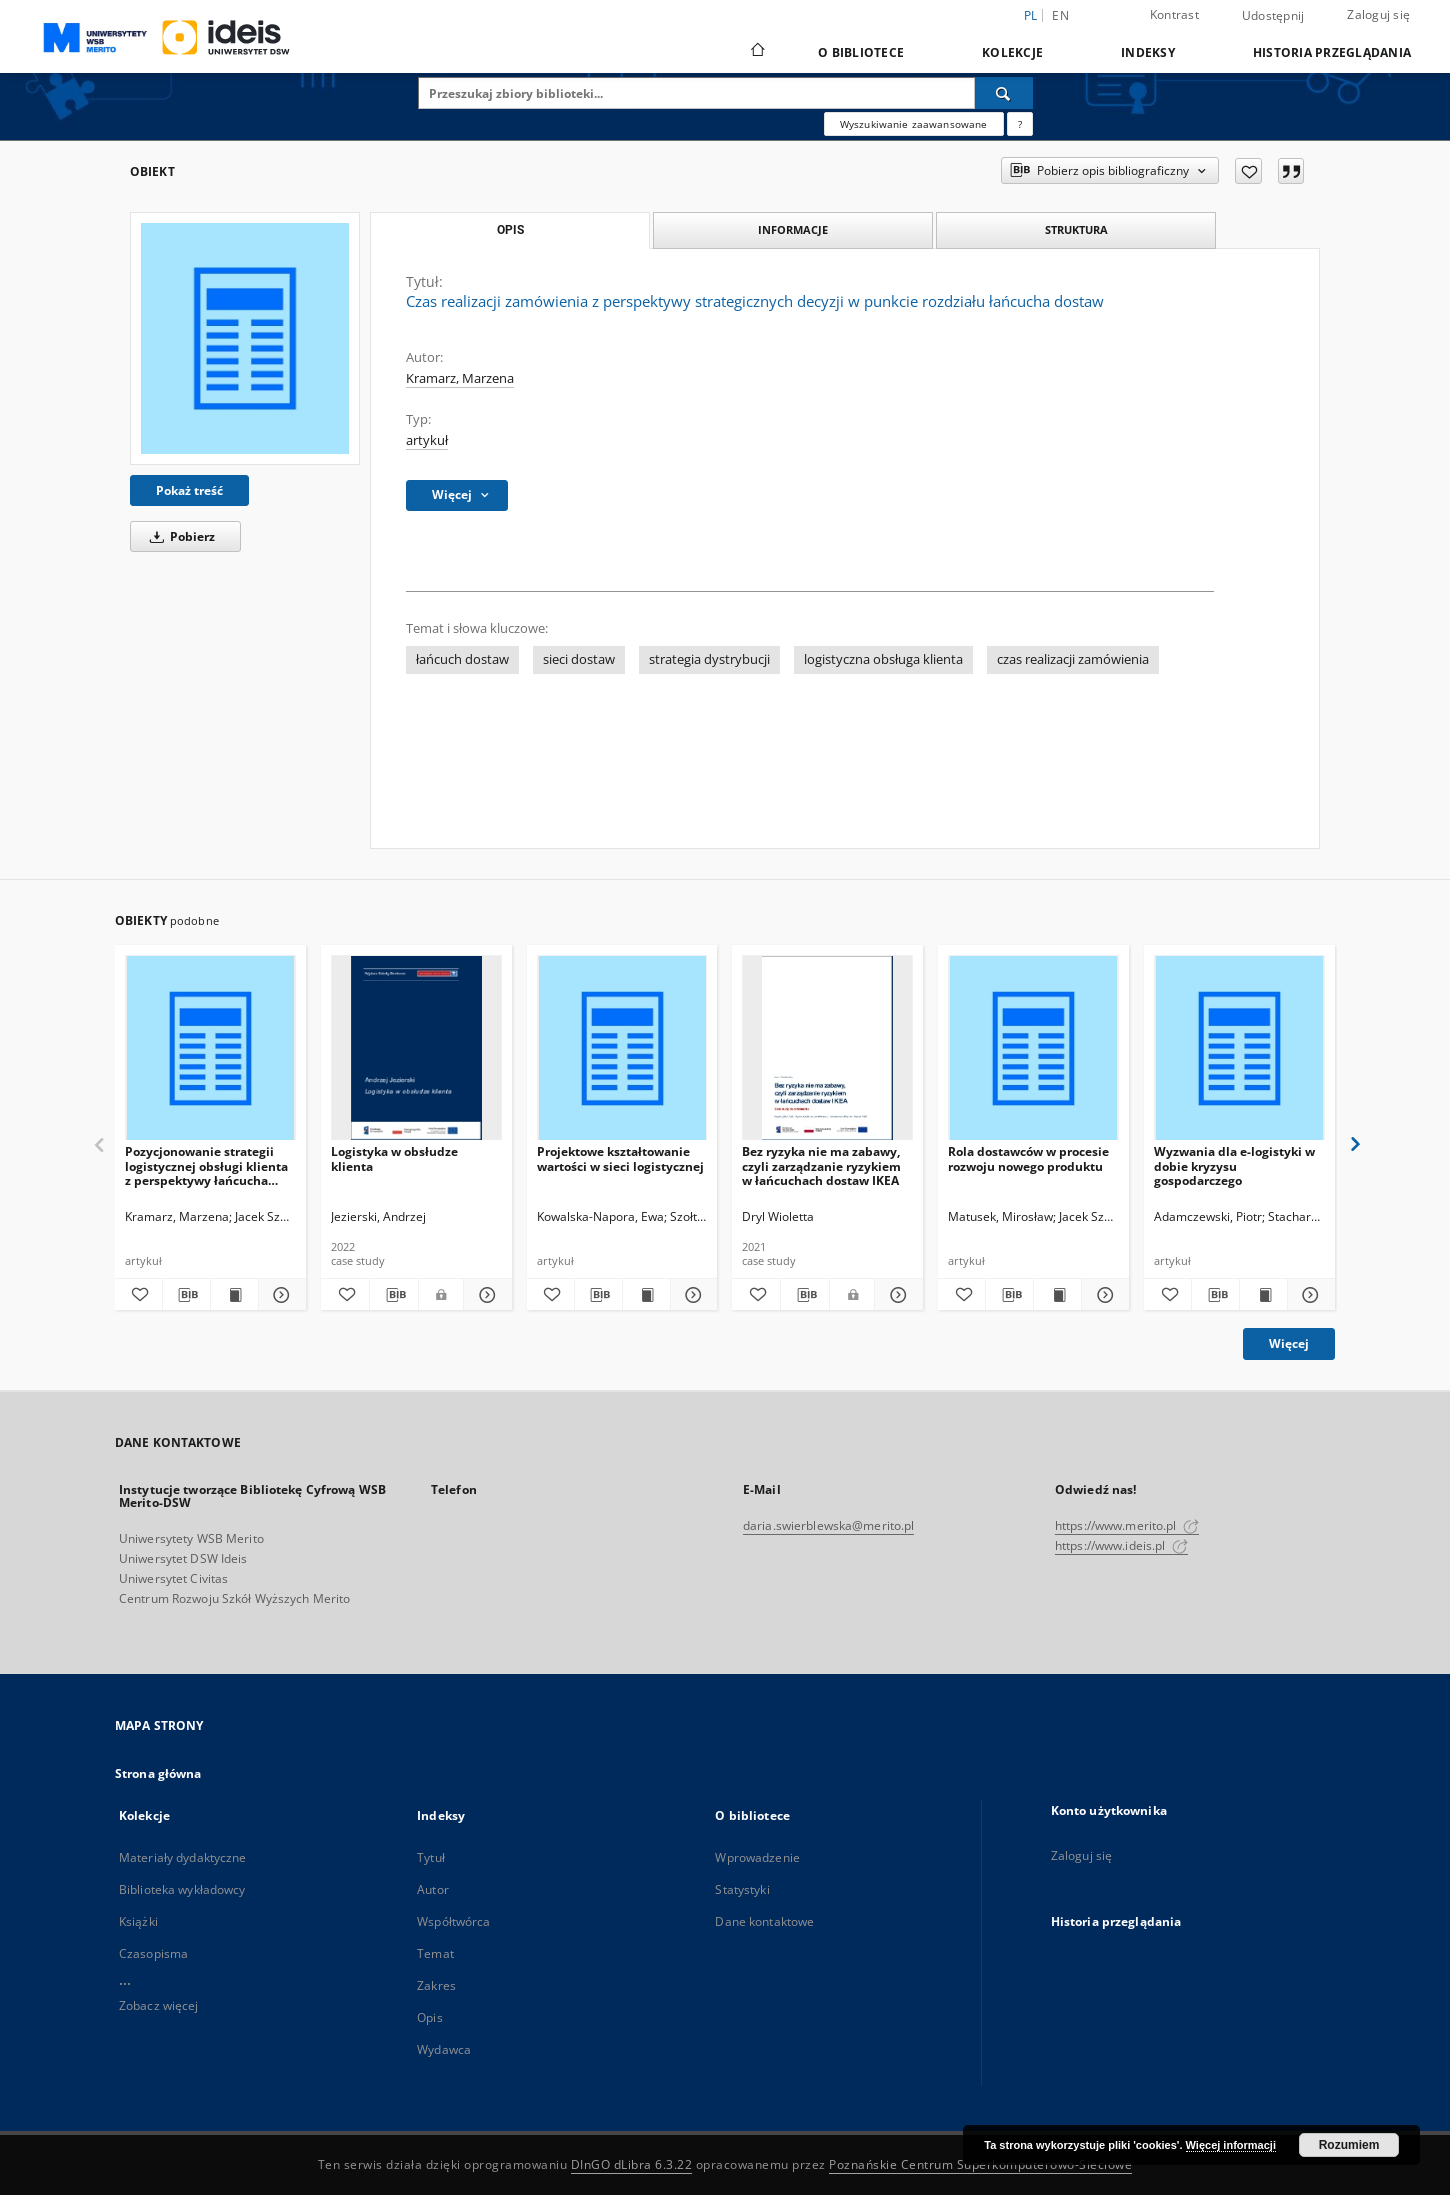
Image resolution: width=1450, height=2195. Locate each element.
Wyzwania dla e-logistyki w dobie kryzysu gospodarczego (1234, 1165)
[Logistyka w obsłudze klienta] (416, 1048)
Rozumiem (1349, 2145)
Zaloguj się (1378, 14)
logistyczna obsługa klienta (883, 659)
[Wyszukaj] (1004, 93)
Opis (429, 2017)
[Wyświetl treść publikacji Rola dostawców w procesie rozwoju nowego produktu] (1057, 1295)
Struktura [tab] (1076, 229)
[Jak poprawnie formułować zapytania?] (1020, 124)
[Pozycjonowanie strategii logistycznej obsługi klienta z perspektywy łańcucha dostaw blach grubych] (210, 1048)
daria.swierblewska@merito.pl (828, 1525)
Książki (138, 1921)
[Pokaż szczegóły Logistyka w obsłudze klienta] (485, 1295)
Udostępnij (1273, 16)
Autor (433, 1889)
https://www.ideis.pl (1121, 1545)
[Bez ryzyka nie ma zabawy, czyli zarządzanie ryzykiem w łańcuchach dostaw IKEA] (827, 1048)
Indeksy (1148, 52)
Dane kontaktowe (764, 1921)
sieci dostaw (579, 659)
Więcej (1289, 1343)
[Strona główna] (756, 52)
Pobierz (179, 536)
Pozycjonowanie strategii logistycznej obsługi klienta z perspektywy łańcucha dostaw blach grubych (206, 1165)
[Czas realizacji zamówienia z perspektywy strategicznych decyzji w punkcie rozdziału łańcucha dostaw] (245, 338)
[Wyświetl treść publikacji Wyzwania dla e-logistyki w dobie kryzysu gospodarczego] (1263, 1295)
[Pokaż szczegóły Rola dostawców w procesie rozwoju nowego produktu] (1102, 1295)
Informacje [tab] (793, 229)
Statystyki (742, 1889)
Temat (435, 1953)
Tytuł (431, 1857)
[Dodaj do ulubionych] (1248, 171)
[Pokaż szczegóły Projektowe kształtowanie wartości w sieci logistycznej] (691, 1295)
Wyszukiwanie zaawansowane (914, 124)
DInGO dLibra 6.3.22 (632, 2164)
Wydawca (444, 2049)
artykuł (427, 440)
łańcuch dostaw (462, 659)
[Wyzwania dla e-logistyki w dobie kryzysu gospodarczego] (1239, 1048)
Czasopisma (153, 1953)
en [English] (1060, 15)
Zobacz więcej (159, 2005)
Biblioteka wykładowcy (182, 1889)
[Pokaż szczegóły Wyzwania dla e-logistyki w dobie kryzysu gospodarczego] (1308, 1295)
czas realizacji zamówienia (1073, 659)
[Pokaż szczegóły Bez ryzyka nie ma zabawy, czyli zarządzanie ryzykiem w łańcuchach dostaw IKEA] (896, 1295)
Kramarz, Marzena (460, 378)
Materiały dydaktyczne (183, 1857)
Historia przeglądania (1332, 52)
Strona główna (158, 1773)
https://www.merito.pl (1127, 1525)
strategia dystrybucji (709, 659)
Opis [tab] (510, 230)
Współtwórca (453, 1921)
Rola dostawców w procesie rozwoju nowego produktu (1028, 1158)
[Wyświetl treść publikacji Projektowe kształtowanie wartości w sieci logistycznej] (646, 1295)
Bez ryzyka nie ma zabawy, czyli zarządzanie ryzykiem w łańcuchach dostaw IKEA (821, 1165)
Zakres (436, 1985)
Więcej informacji (1231, 2145)
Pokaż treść (189, 490)
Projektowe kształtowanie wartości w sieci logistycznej (620, 1158)
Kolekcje (1012, 52)
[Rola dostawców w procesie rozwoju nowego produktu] (1033, 1048)
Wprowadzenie (757, 1857)
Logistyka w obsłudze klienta (394, 1158)
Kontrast (1174, 14)
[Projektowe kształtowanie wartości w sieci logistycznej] (622, 1048)
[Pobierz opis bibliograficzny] (186, 1295)
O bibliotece (861, 52)
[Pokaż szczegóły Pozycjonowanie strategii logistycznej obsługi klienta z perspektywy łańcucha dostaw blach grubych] (279, 1295)
